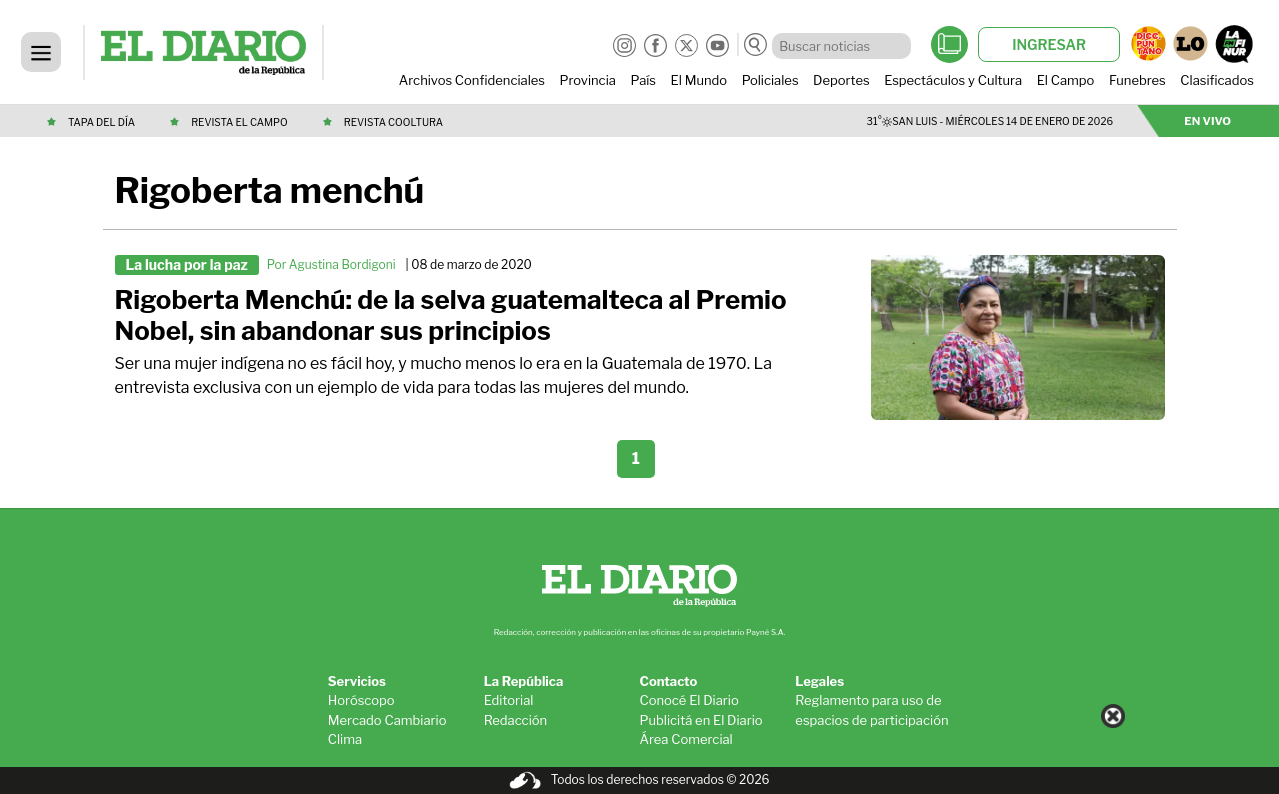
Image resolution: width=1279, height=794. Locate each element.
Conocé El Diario (688, 700)
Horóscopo (361, 700)
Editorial (509, 700)
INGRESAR (1049, 44)
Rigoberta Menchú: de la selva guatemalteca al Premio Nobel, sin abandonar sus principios (451, 315)
